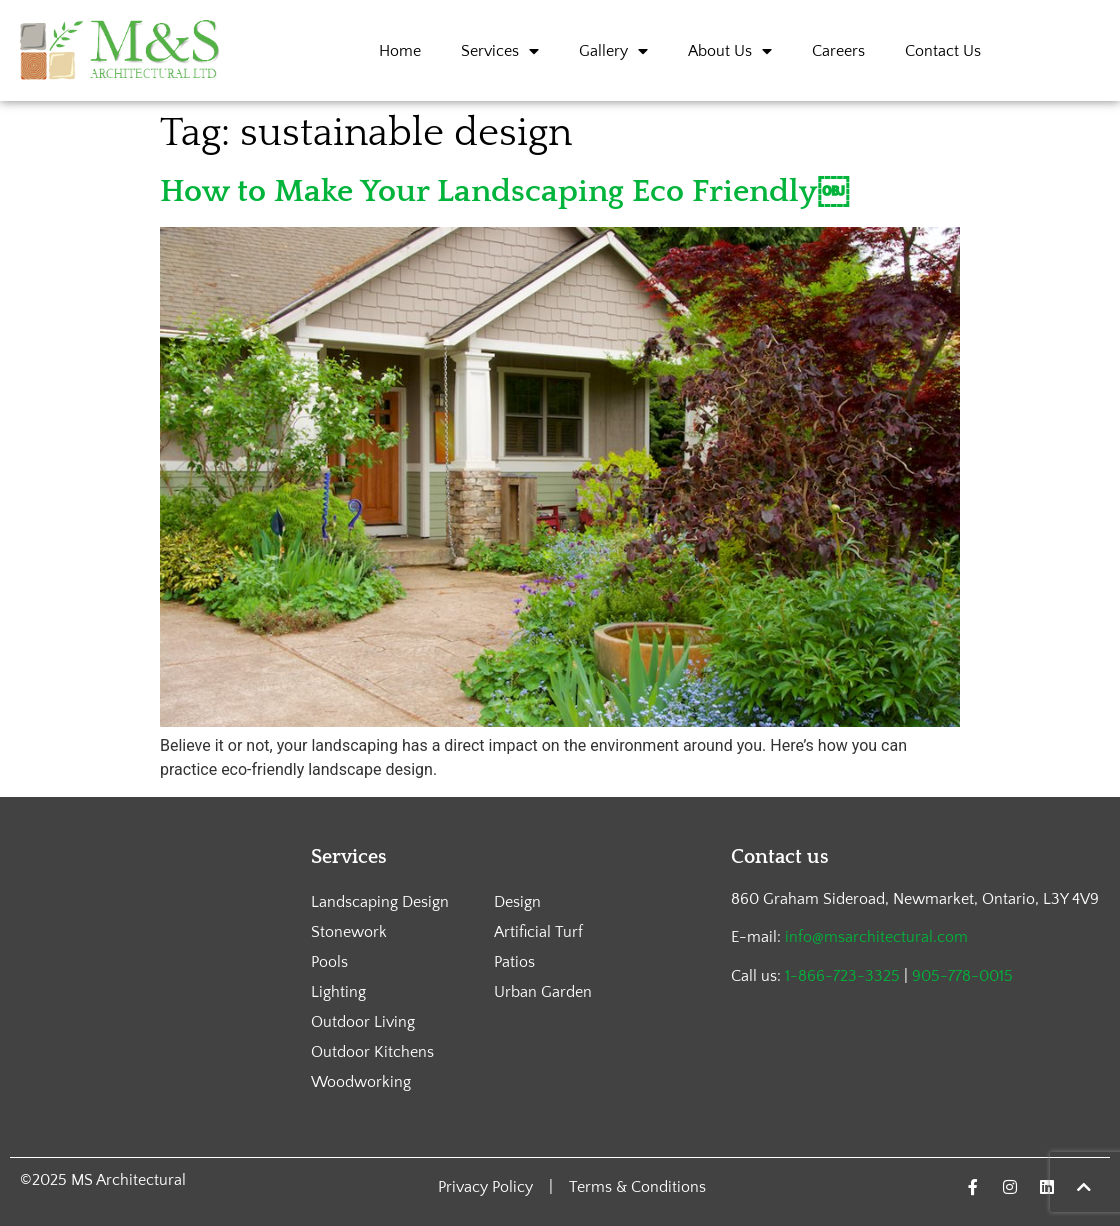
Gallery (613, 51)
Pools (329, 962)
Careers (838, 51)
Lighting (338, 992)
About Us (730, 51)
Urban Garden (543, 992)
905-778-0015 (962, 976)
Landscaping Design (380, 902)
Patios (514, 962)
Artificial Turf (538, 932)
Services (500, 51)
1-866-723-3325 (842, 976)
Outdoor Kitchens (372, 1052)
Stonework (349, 932)
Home (400, 51)
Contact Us (943, 51)
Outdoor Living (363, 1022)
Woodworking (361, 1082)
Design (517, 902)
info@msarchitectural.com (876, 937)
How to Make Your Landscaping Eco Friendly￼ (504, 191)
